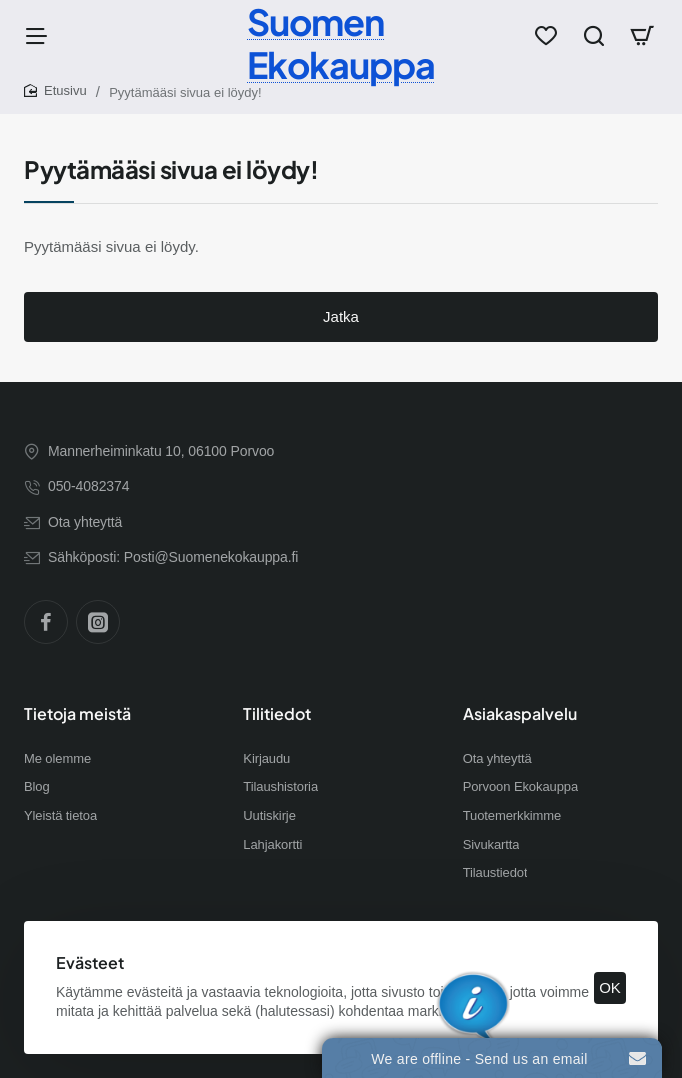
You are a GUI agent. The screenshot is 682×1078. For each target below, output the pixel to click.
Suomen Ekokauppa (341, 43)
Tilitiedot (277, 714)
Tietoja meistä (77, 714)
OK (610, 987)
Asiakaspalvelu (520, 714)
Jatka (341, 316)
